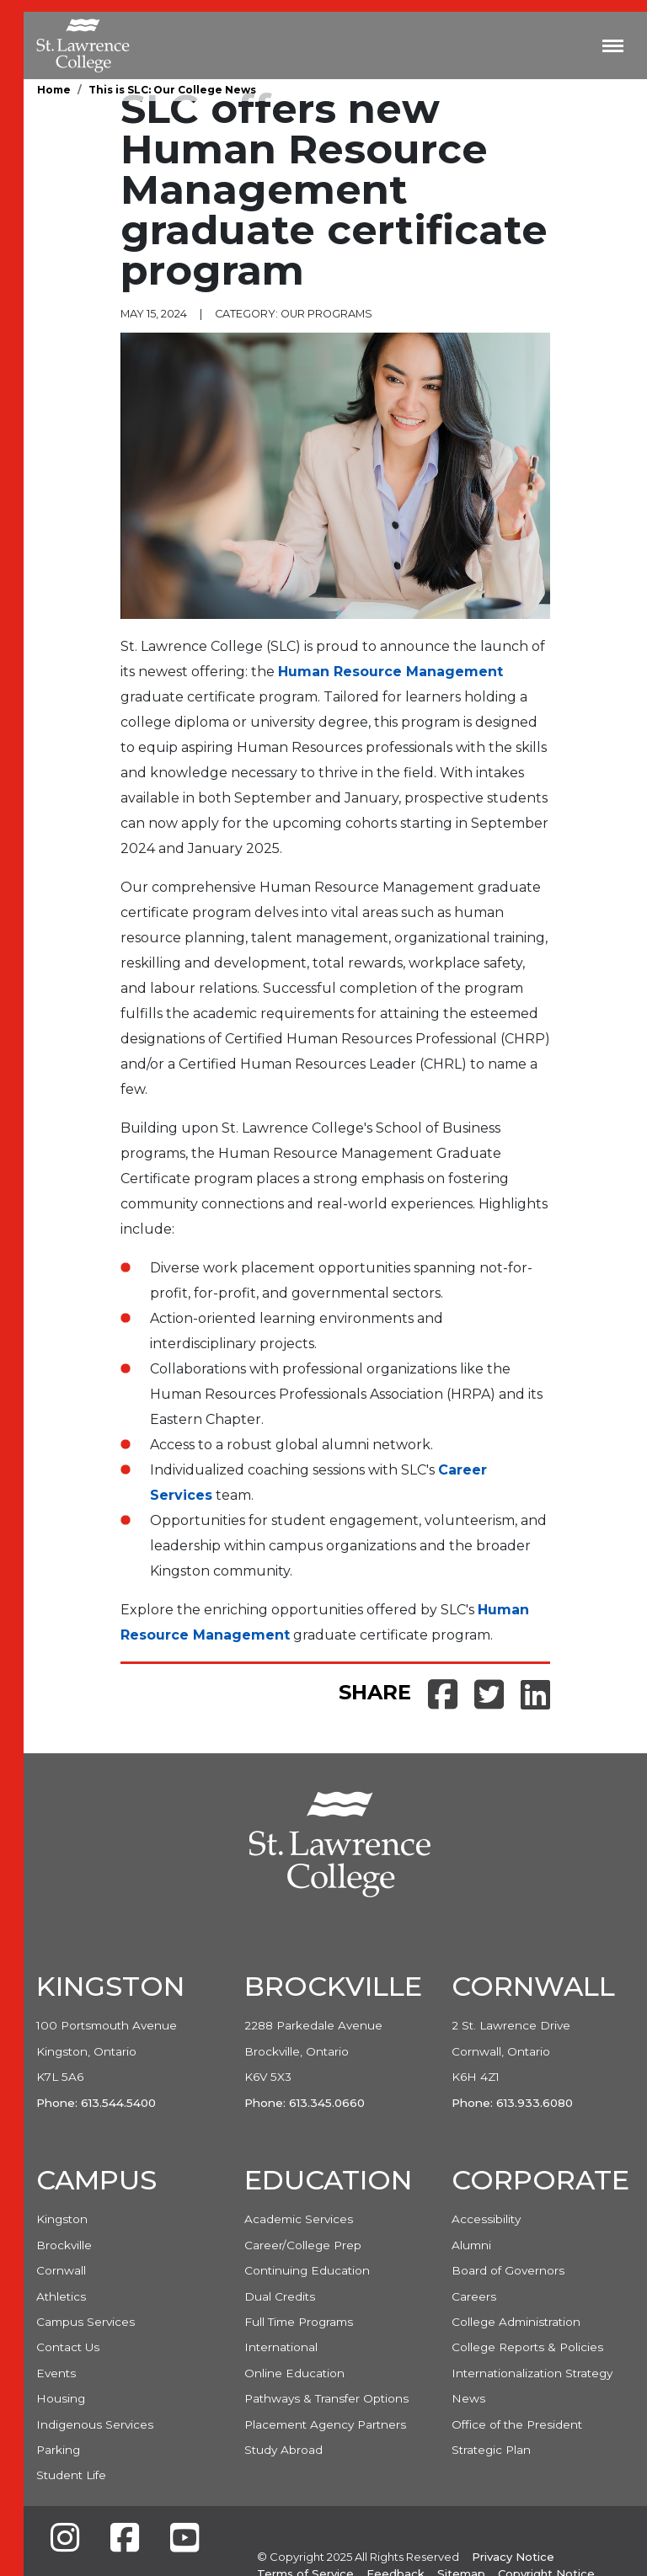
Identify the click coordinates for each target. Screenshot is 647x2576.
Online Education (294, 2373)
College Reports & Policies (527, 2347)
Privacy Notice (513, 2556)
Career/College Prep (302, 2245)
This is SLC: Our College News (172, 89)
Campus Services (85, 2321)
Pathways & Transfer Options (326, 2398)
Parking (58, 2449)
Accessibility (486, 2219)
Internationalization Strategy (532, 2373)
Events (56, 2373)
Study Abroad (283, 2449)
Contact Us (67, 2347)
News (468, 2398)
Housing (60, 2398)
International (281, 2347)
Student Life (71, 2475)
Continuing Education (307, 2270)
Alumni (471, 2245)
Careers (474, 2296)
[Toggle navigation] (612, 45)
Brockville (64, 2245)
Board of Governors (508, 2270)
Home (54, 89)
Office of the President (517, 2424)
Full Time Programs (298, 2321)
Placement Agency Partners (325, 2424)
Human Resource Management (390, 672)
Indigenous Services (94, 2424)
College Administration (516, 2321)
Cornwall (61, 2270)
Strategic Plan (491, 2449)
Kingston (62, 2219)
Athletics (61, 2296)
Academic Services (298, 2219)
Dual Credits (279, 2296)
